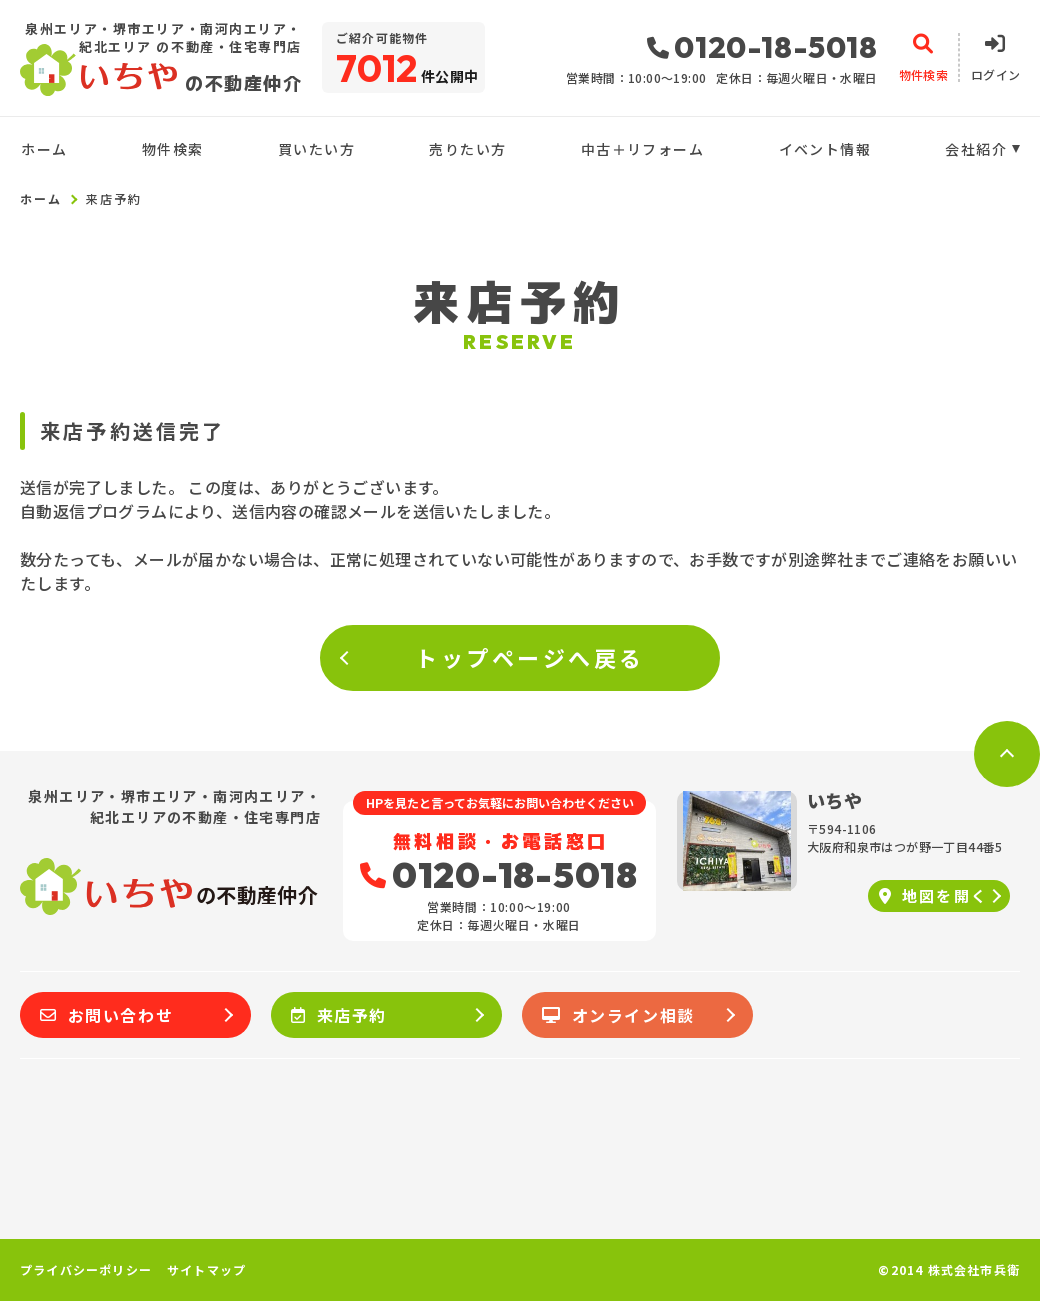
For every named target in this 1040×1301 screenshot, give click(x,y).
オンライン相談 (618, 1015)
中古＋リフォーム (642, 149)
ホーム (44, 149)
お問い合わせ (106, 1015)
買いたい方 (316, 149)
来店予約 (339, 1015)
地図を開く (933, 895)
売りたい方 (467, 149)
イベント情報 (825, 149)
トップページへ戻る (530, 657)
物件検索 (173, 149)
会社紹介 (976, 149)
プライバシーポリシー (86, 1270)
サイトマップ (206, 1270)
